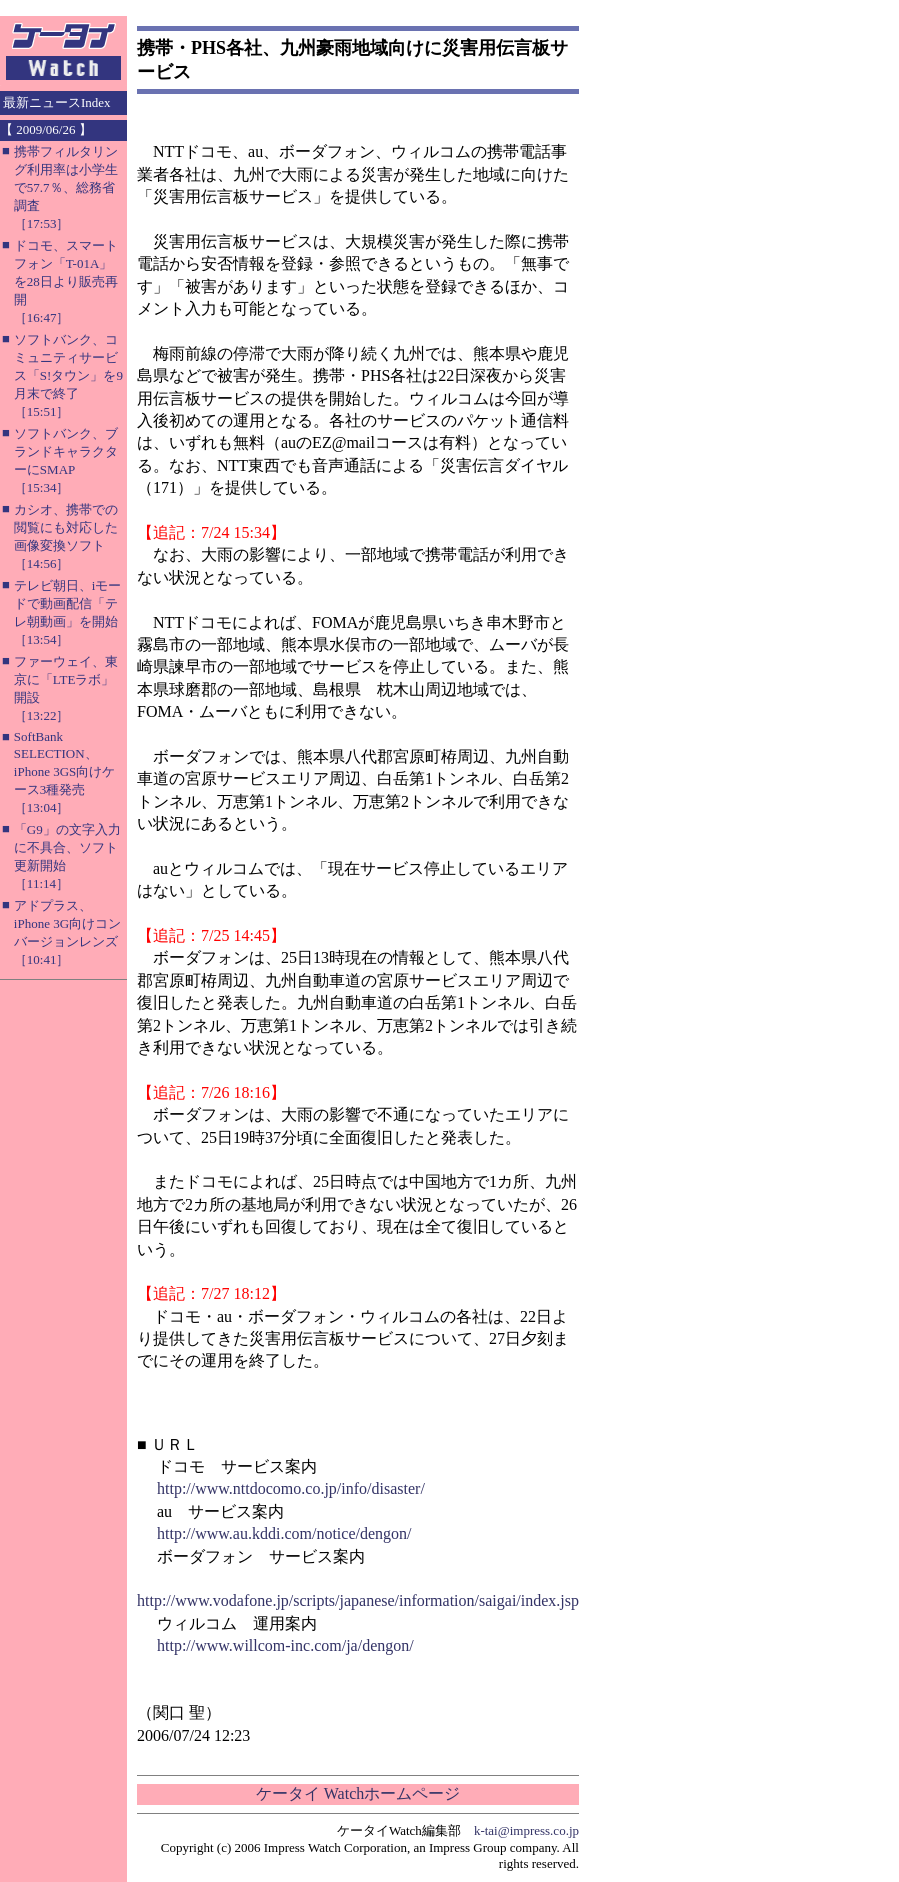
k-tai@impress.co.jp (526, 1830)
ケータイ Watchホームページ (358, 1793)
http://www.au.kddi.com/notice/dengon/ (284, 1533)
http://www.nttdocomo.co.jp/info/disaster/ (291, 1488)
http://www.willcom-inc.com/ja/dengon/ (285, 1645)
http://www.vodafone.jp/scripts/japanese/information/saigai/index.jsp (358, 1600)
